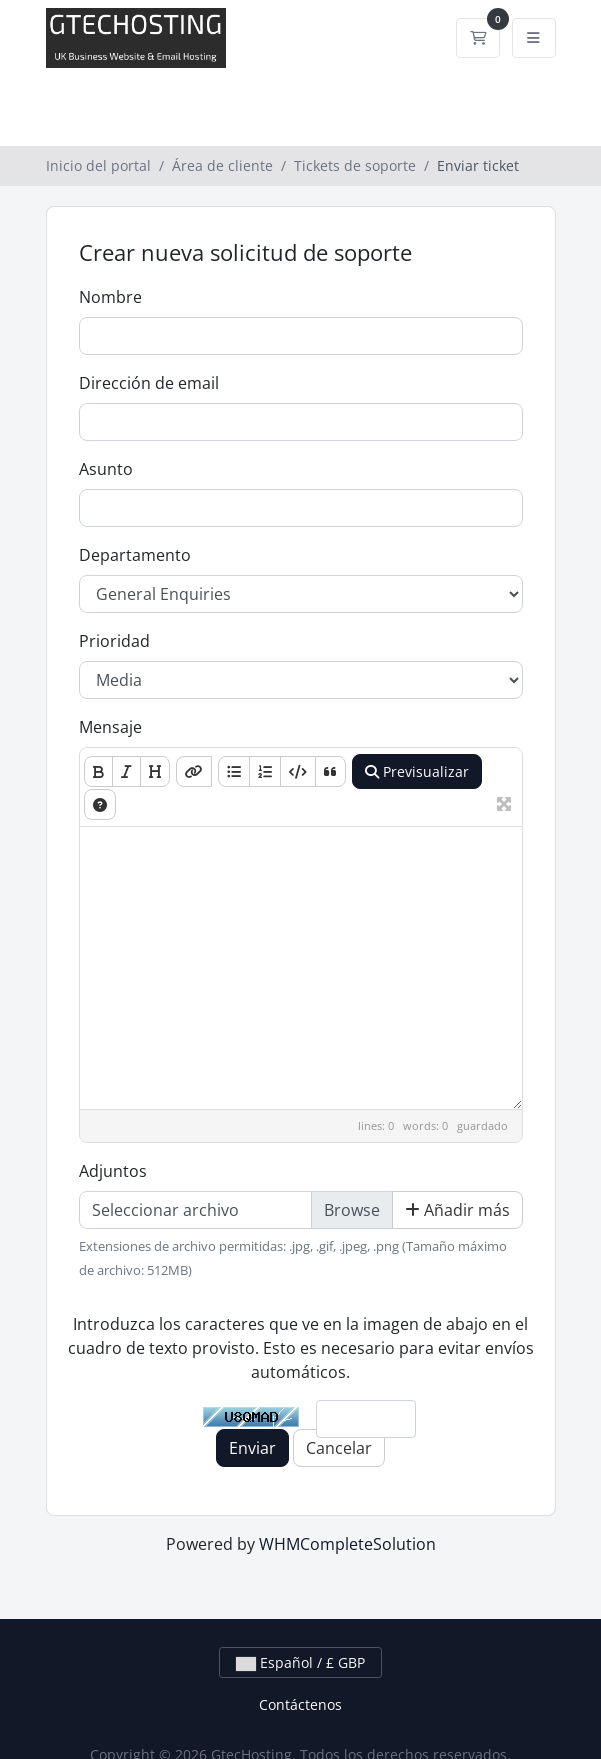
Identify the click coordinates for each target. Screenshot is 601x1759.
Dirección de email (149, 383)
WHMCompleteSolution (347, 1544)
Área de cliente (222, 165)
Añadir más (457, 1210)
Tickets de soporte (355, 165)
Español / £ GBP (300, 1662)
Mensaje (110, 727)
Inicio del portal (98, 165)
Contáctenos (300, 1704)
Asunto (106, 469)
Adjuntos (113, 1171)
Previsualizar (417, 771)
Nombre (110, 297)
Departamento (135, 555)
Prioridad (114, 641)
